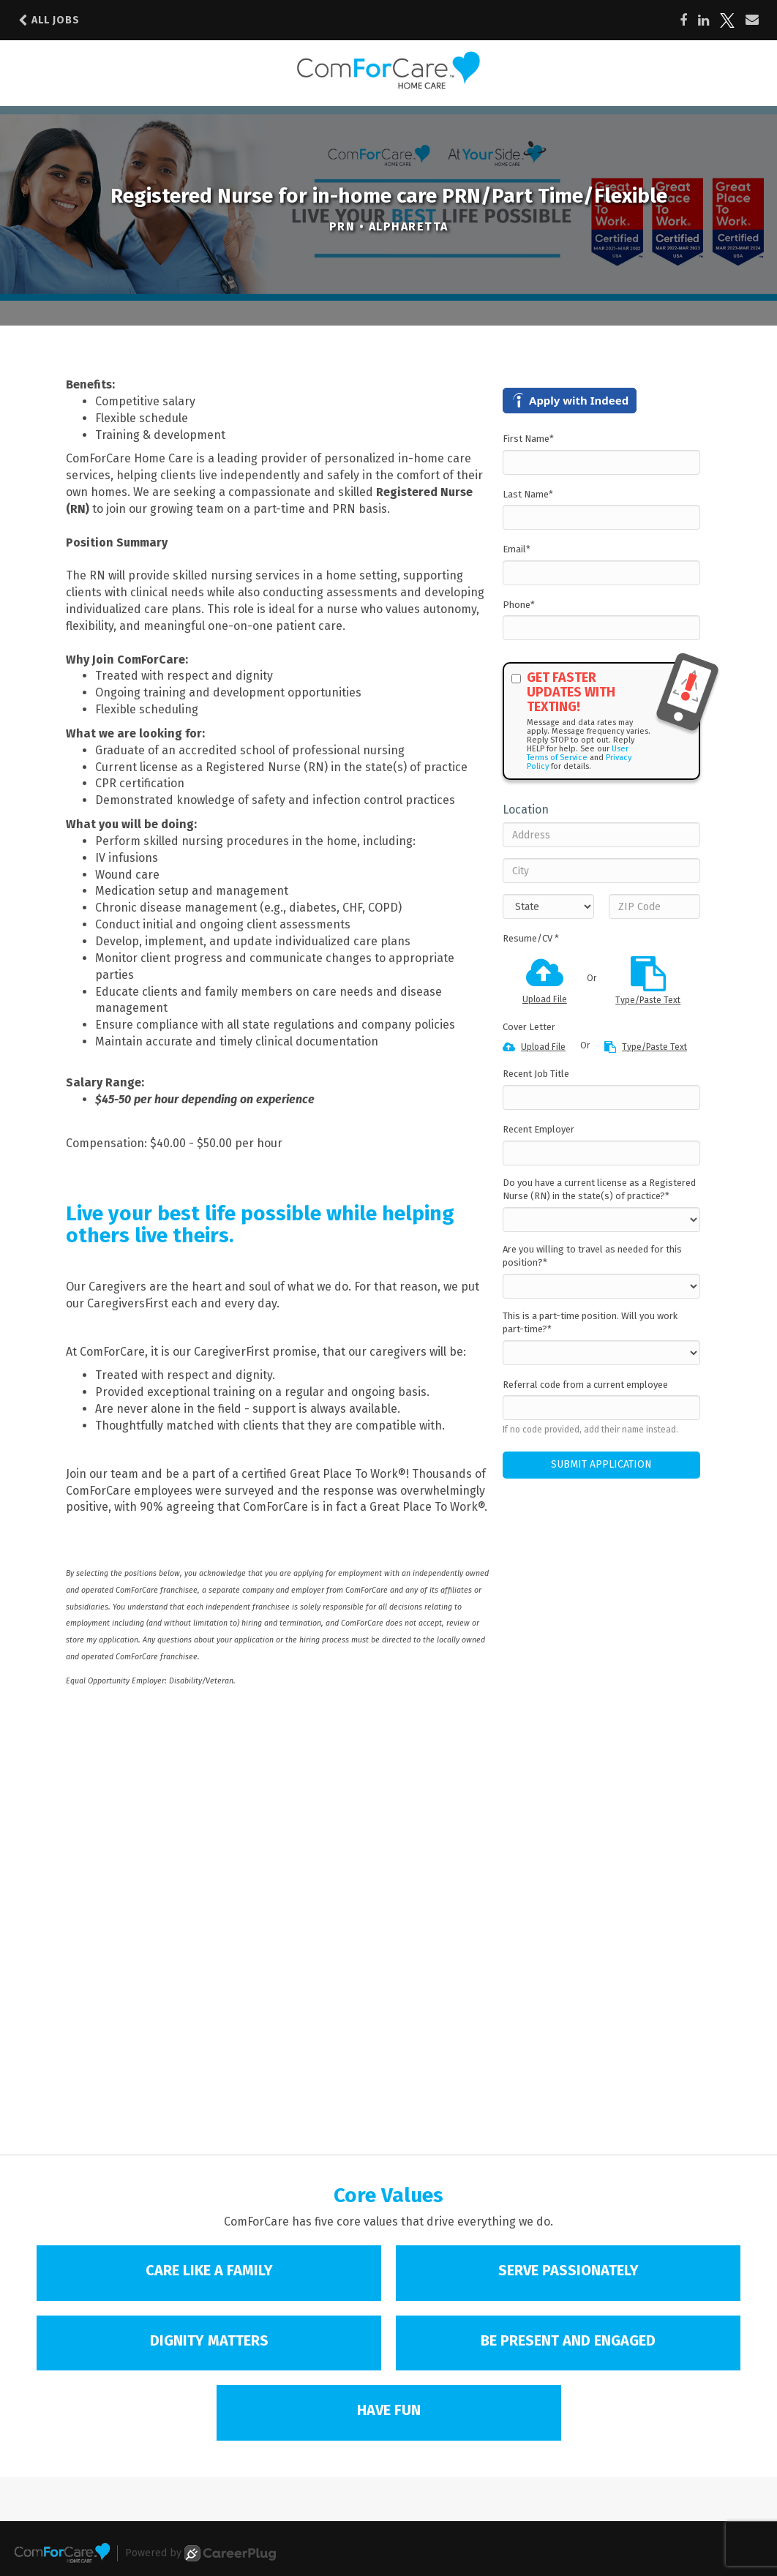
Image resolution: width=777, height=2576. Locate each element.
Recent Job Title (536, 1073)
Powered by (200, 2553)
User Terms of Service (577, 753)
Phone (519, 604)
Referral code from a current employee (585, 1384)
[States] (548, 906)
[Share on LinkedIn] (703, 20)
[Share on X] (727, 20)
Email (516, 549)
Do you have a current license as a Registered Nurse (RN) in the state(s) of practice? (599, 1189)
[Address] (601, 834)
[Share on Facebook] (683, 20)
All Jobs (49, 20)
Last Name (528, 494)
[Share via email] (752, 19)
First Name (528, 438)
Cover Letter (529, 1026)
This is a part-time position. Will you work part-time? (590, 1322)
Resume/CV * (531, 938)
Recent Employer (538, 1129)
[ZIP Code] (654, 906)
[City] (601, 870)
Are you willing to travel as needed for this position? (592, 1256)
